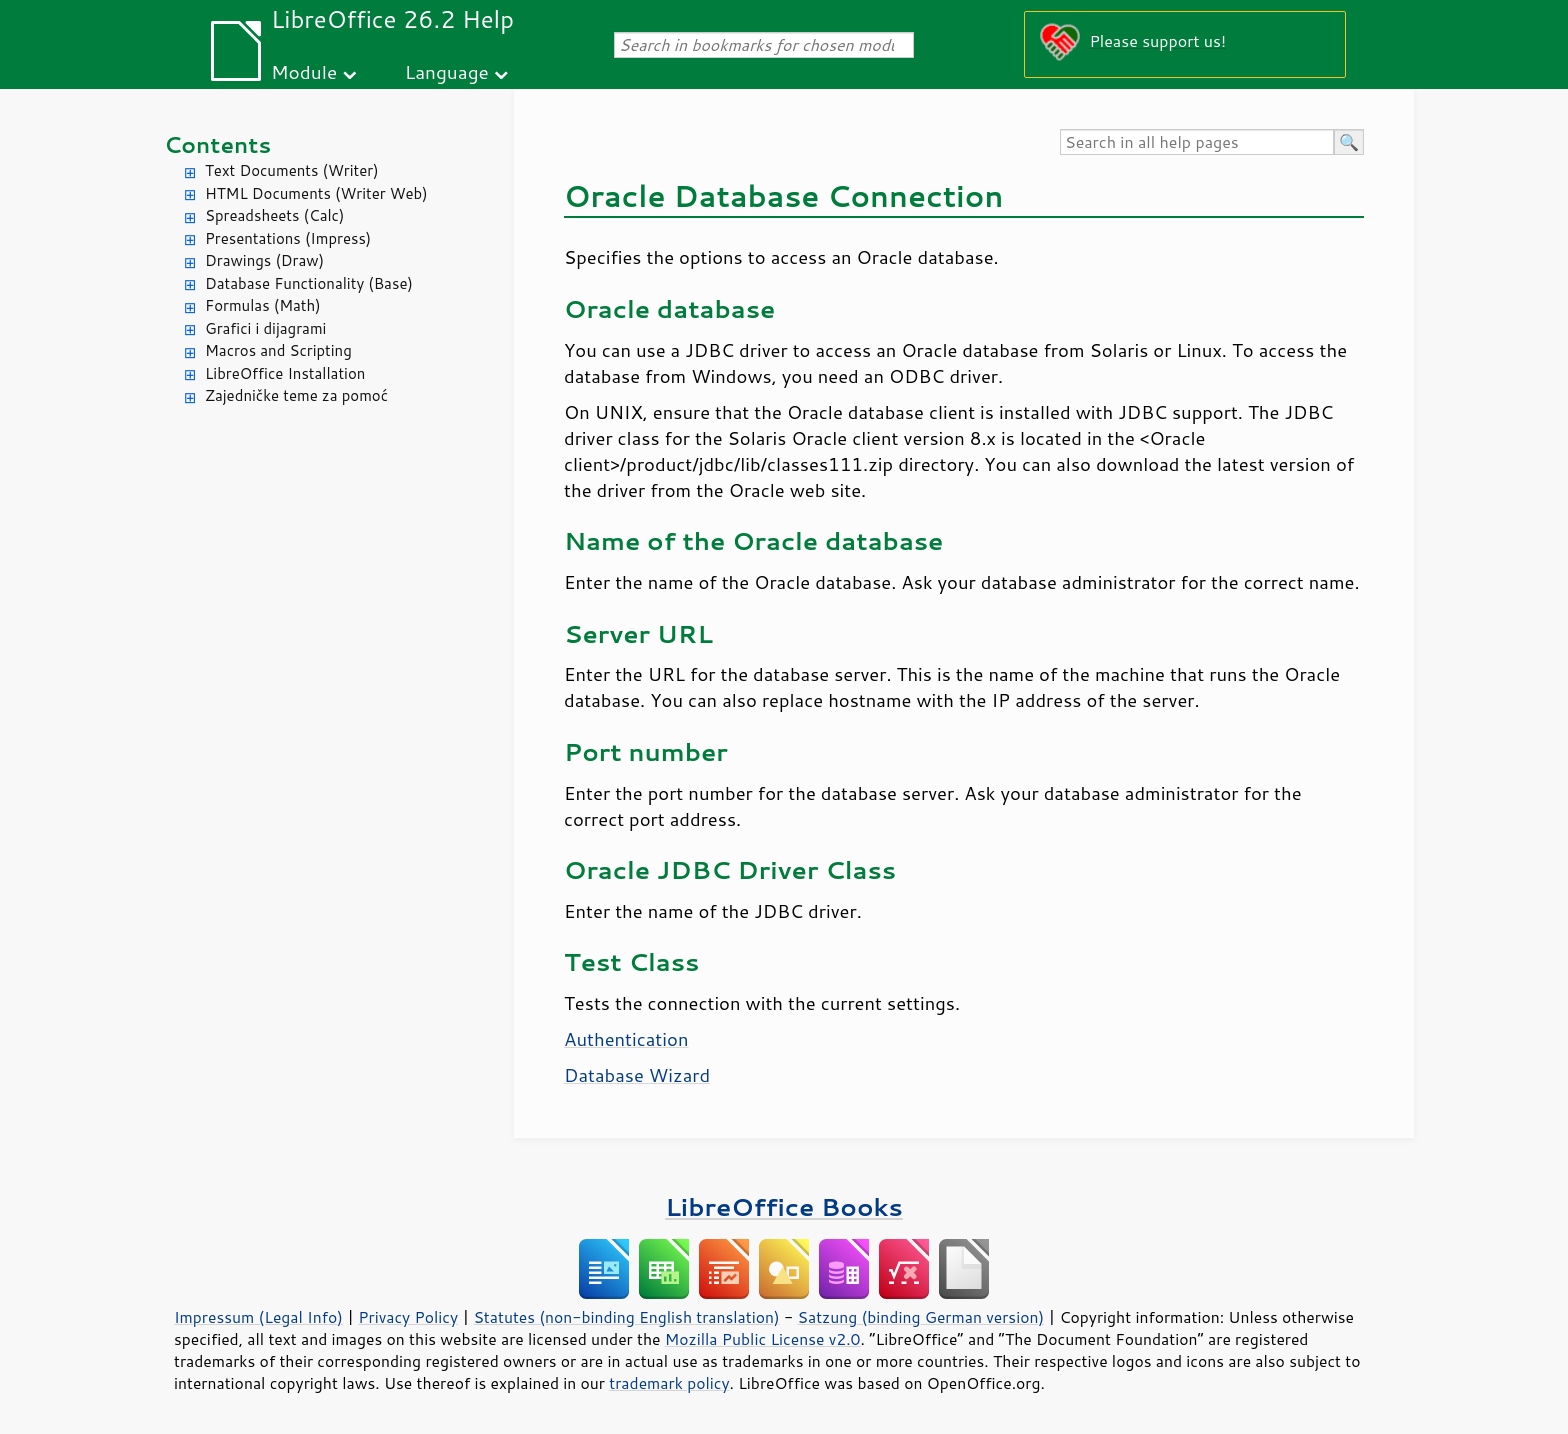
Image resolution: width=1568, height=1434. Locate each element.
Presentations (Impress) (288, 238)
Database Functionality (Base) (309, 283)
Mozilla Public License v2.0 (763, 1339)
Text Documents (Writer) (292, 170)
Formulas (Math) (263, 305)
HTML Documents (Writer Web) (316, 193)
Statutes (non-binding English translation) (626, 1317)
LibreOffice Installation (285, 373)
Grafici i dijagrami (265, 328)
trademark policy (669, 1383)
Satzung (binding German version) (921, 1317)
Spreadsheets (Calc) (274, 215)
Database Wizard (637, 1075)
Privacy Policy (408, 1317)
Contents (217, 144)
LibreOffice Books (784, 1206)
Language (447, 71)
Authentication (626, 1039)
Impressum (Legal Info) (258, 1317)
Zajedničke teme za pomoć (296, 395)
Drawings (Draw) (264, 260)
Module (304, 71)
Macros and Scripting (278, 350)
